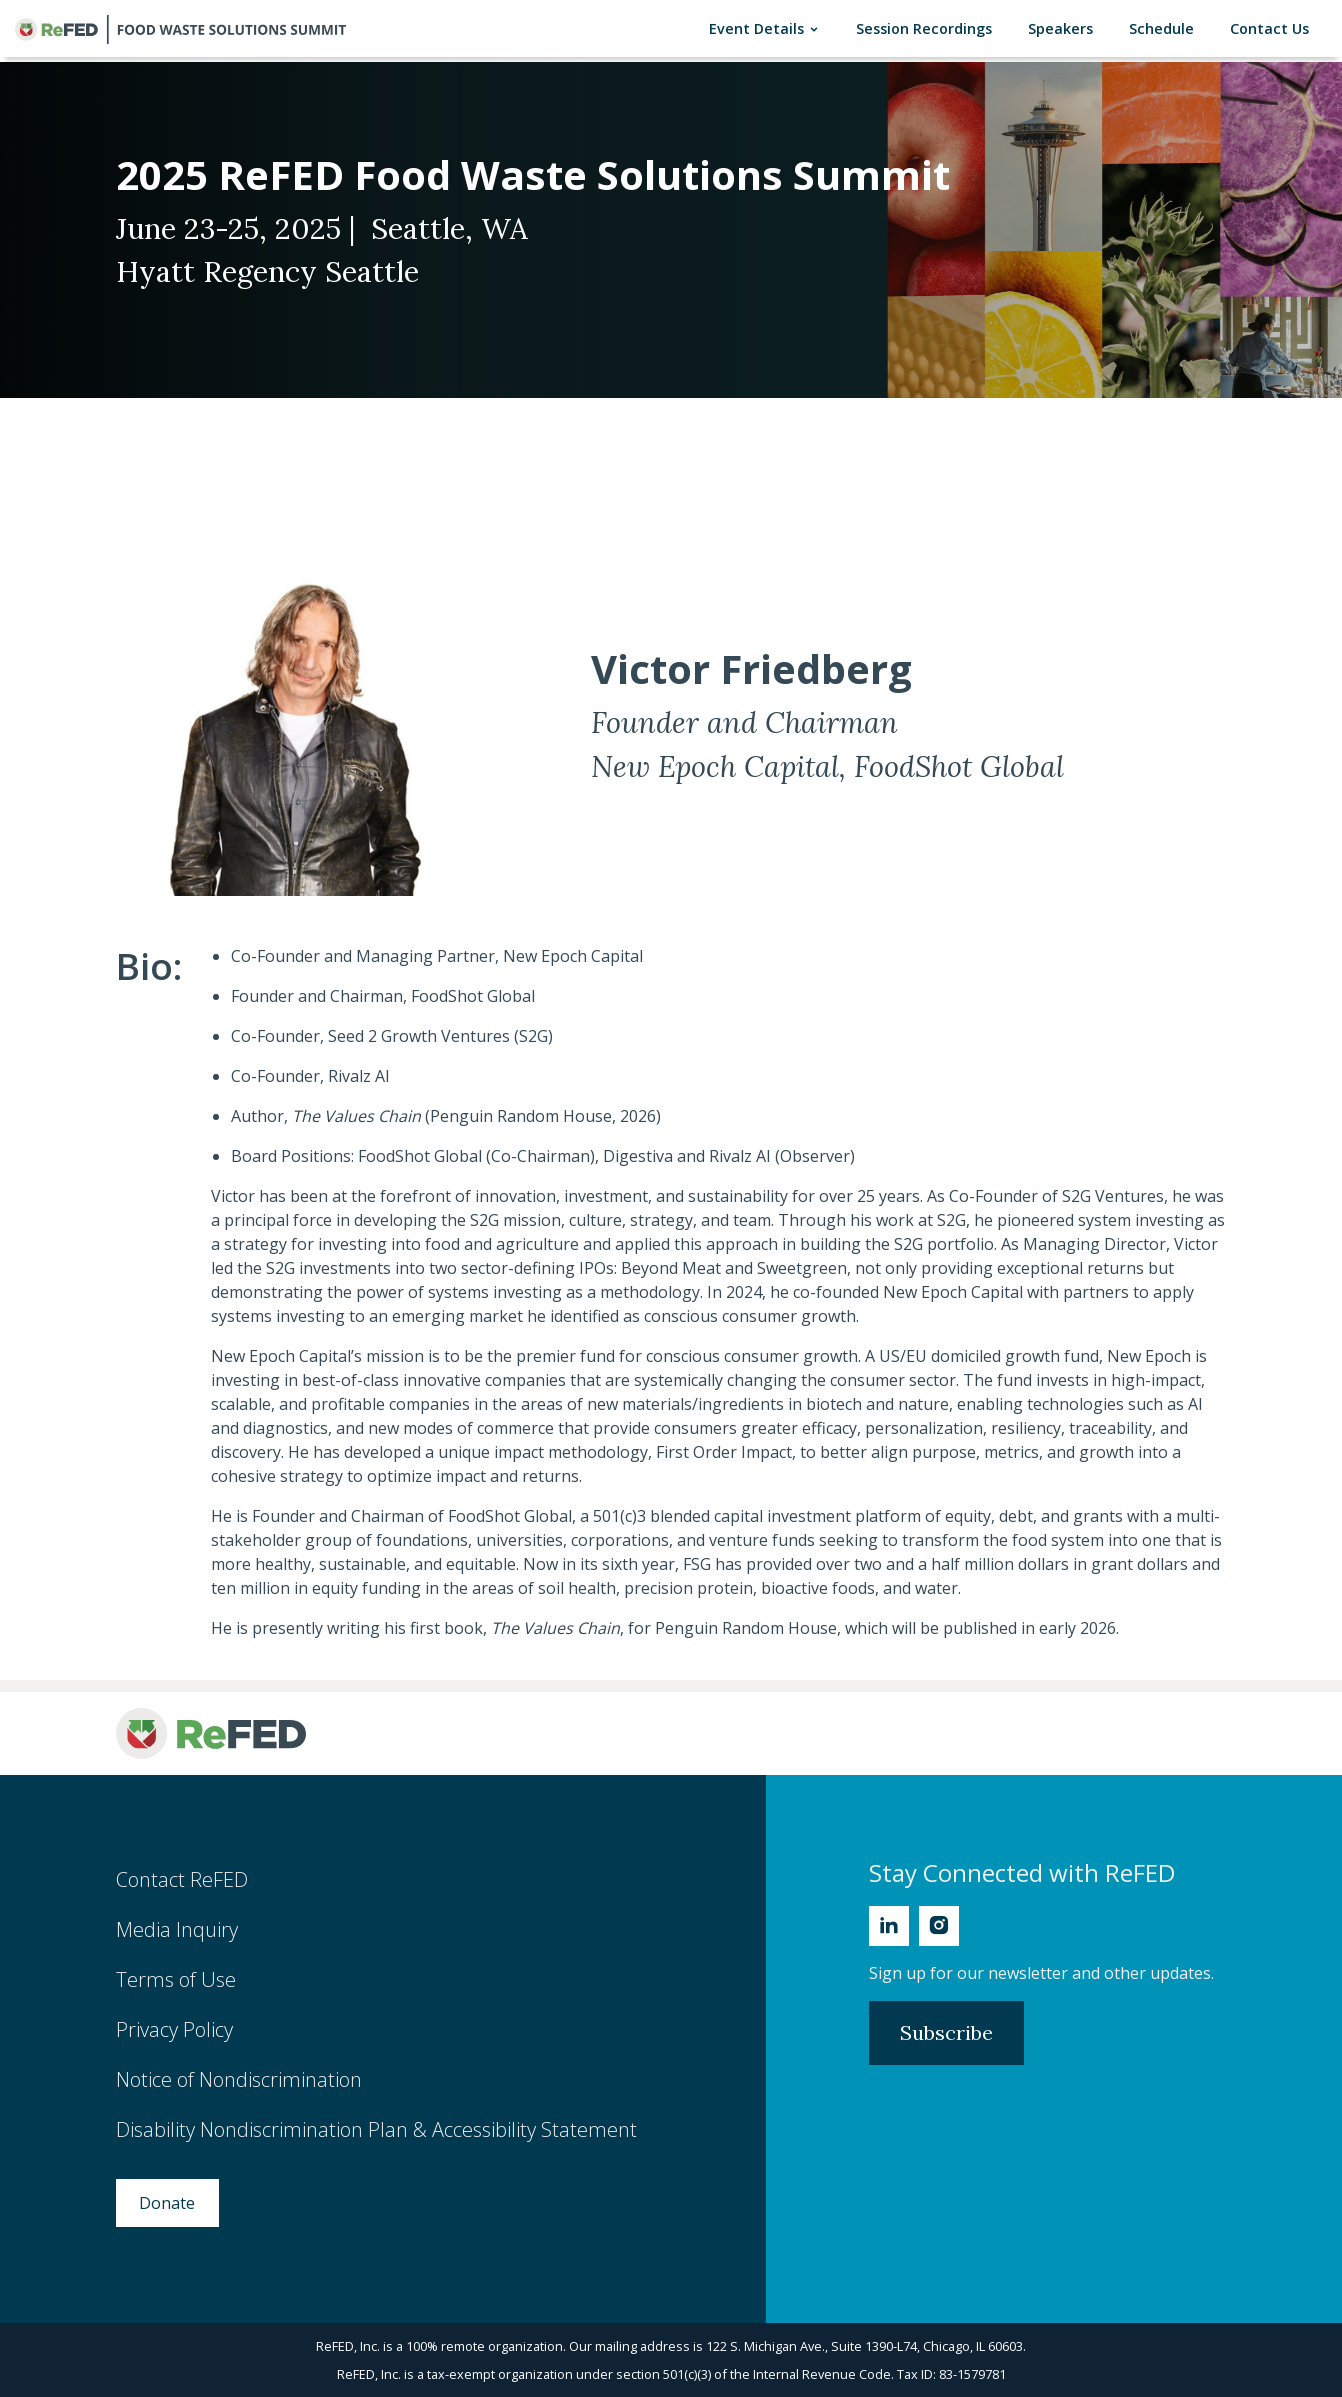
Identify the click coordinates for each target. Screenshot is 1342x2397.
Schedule (1165, 27)
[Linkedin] (889, 1926)
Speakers (1064, 27)
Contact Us (1273, 27)
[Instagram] (939, 1926)
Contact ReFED (182, 1879)
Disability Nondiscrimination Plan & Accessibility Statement (376, 2129)
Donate (167, 2203)
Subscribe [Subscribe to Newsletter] (946, 2032)
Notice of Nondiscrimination (239, 2079)
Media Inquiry (177, 1929)
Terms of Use (176, 1979)
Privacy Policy (174, 2029)
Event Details (768, 28)
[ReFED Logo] (211, 1733)
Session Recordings (928, 27)
